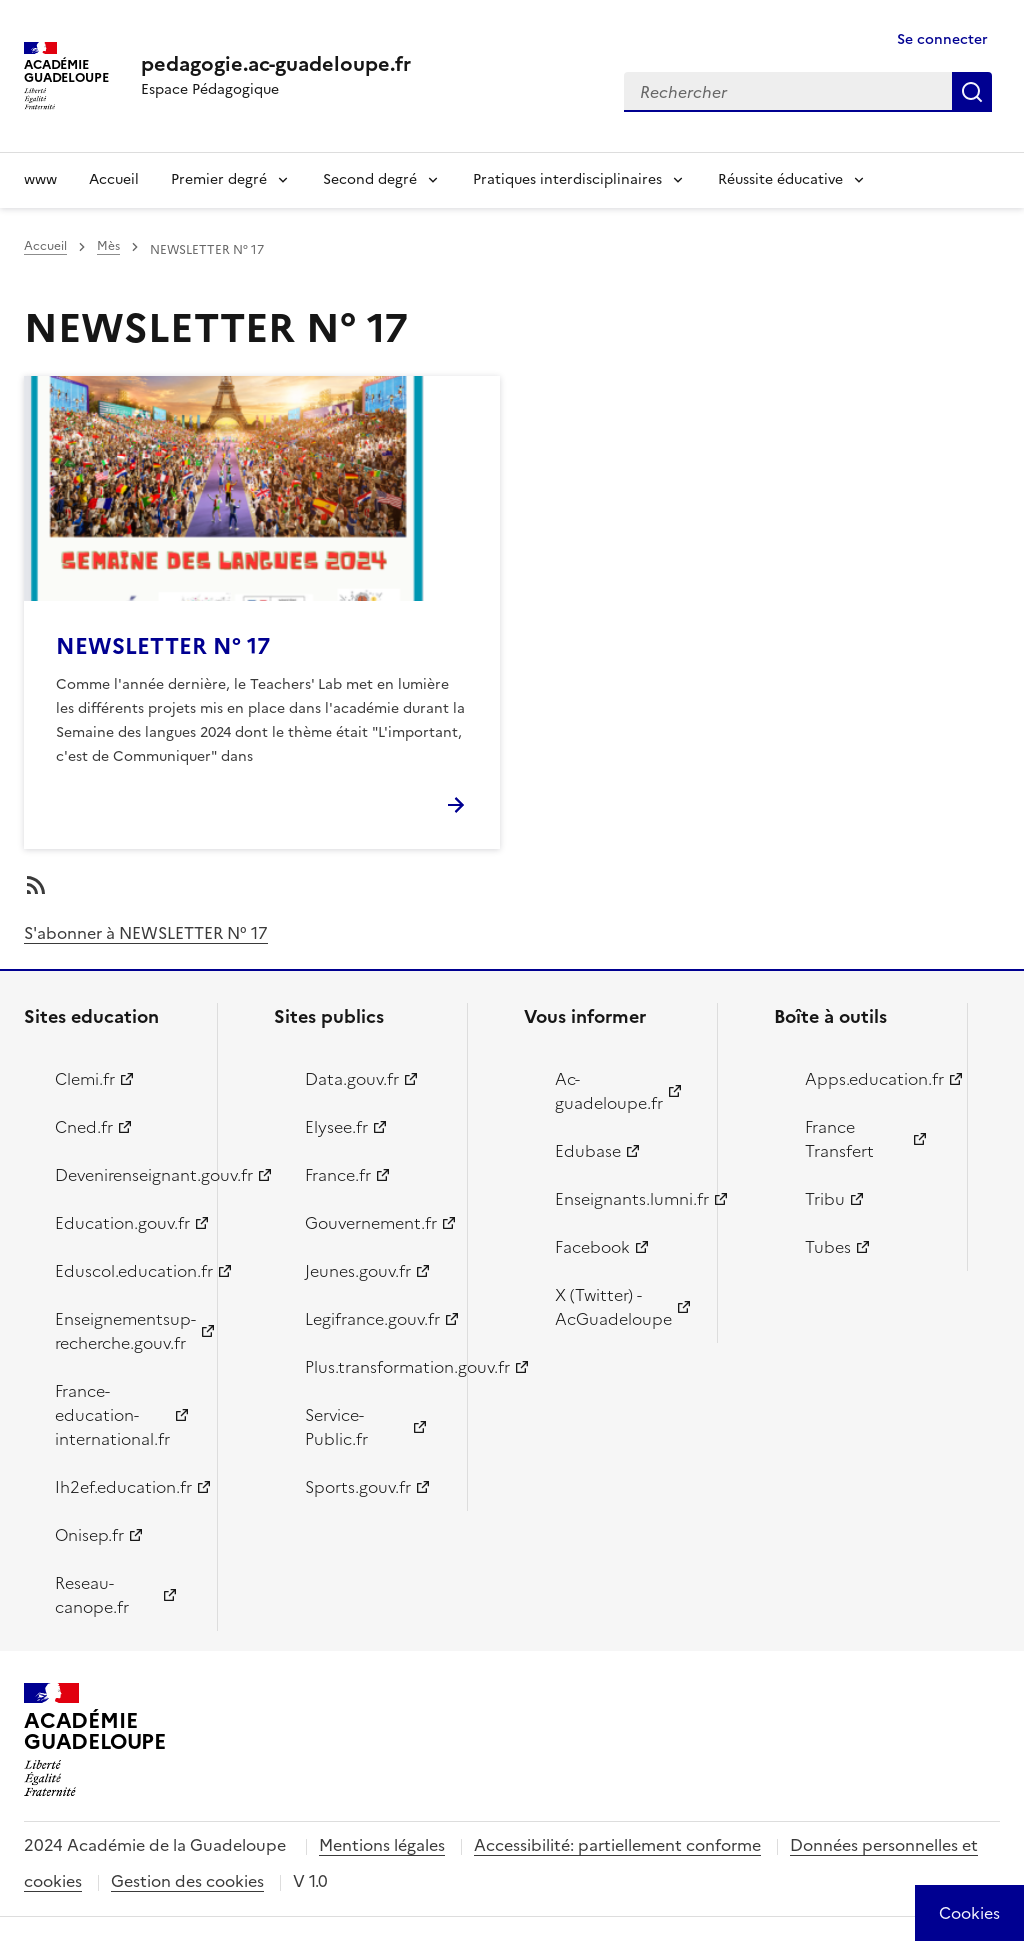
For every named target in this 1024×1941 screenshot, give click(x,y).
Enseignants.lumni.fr (624, 1199)
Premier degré (219, 179)
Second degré (370, 179)
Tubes (828, 1247)
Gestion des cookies (187, 1881)
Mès (108, 246)
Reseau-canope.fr (92, 1595)
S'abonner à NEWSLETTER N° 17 (146, 933)
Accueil (114, 179)
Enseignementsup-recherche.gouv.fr (124, 1331)
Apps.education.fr (874, 1079)
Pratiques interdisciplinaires (567, 179)
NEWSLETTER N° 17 (163, 646)
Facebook (592, 1247)
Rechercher (972, 92)
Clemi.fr (85, 1079)
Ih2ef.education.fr (123, 1487)
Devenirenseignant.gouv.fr (124, 1175)
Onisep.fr (89, 1535)
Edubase (588, 1151)
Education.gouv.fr (122, 1223)
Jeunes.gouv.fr (358, 1271)
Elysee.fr (336, 1127)
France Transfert (839, 1139)
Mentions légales (382, 1845)
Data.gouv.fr (352, 1079)
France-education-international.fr (112, 1415)
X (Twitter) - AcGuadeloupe (613, 1307)
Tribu (825, 1199)
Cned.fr (84, 1127)
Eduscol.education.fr (124, 1271)
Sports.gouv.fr (358, 1487)
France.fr (338, 1175)
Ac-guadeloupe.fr (609, 1091)
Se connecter (942, 39)
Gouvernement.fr (371, 1223)
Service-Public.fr (336, 1427)
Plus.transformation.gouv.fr (374, 1367)
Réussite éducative (780, 179)
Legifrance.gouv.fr (372, 1319)
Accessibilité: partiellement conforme (617, 1845)
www (40, 179)
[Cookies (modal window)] (969, 1913)
